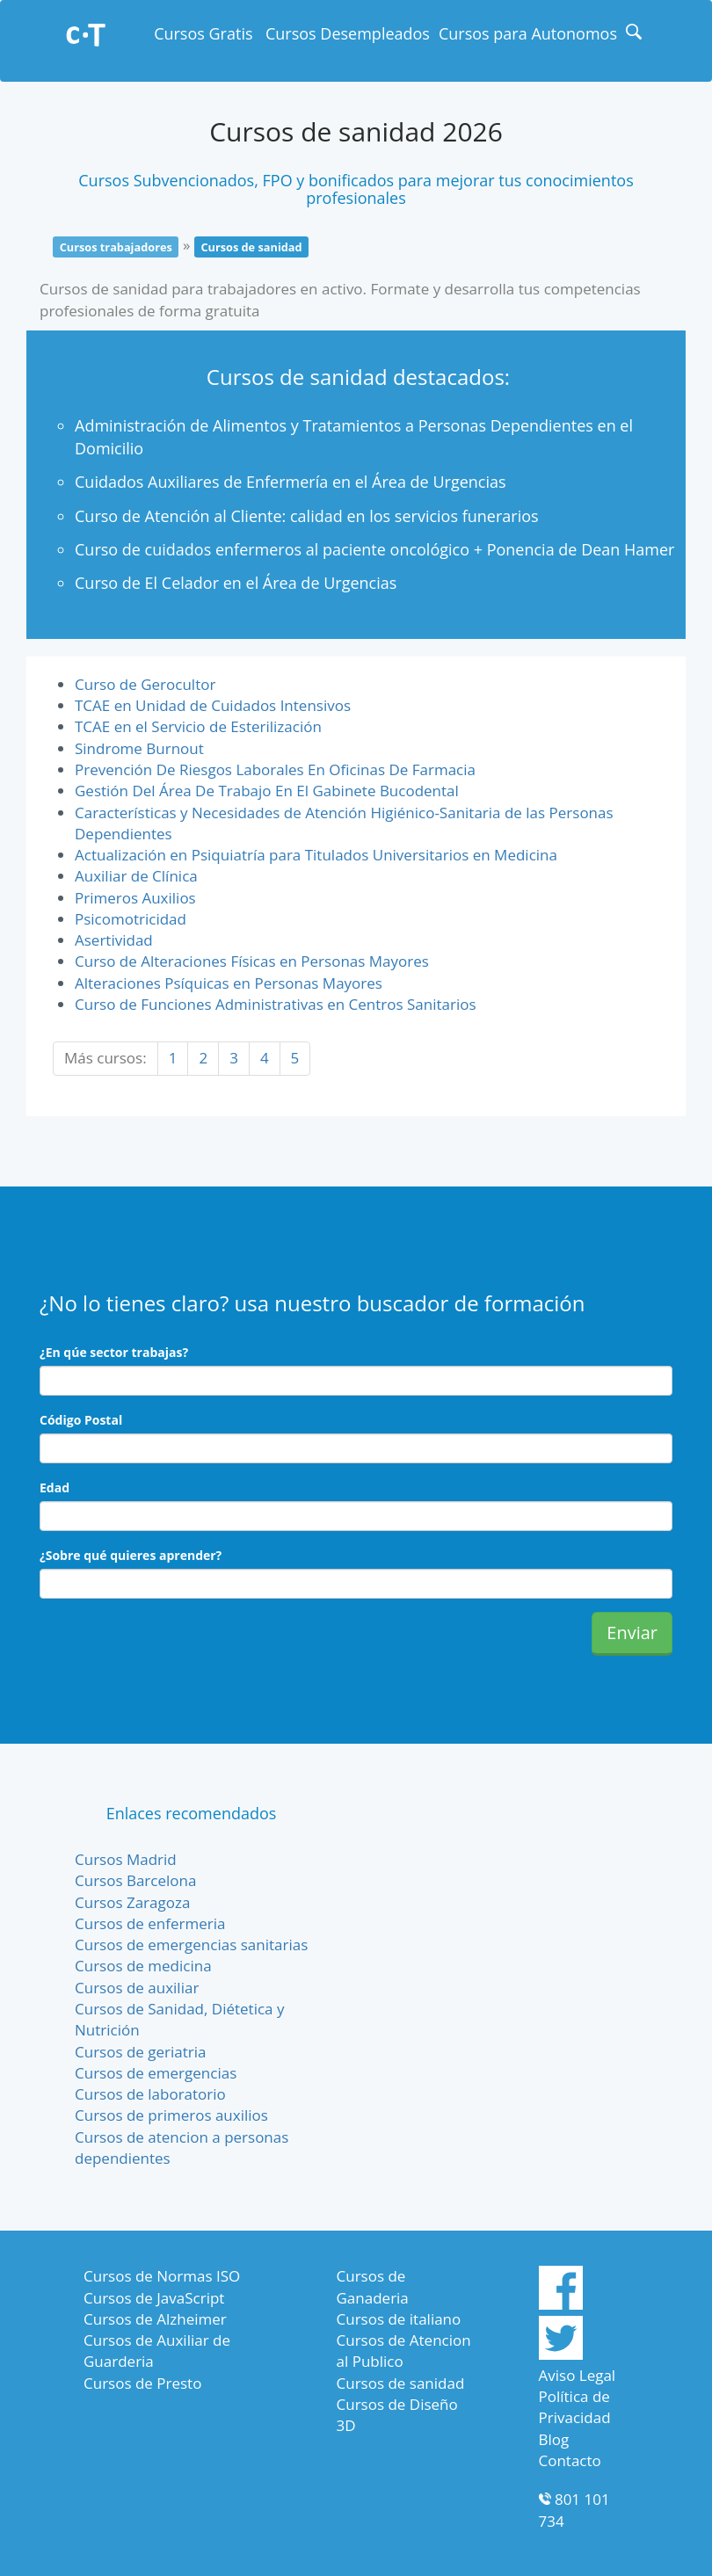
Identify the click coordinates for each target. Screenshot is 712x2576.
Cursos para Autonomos (528, 33)
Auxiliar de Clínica (136, 876)
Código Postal (81, 1419)
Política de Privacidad (575, 2406)
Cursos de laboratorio (150, 2094)
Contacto (570, 2460)
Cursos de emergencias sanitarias (191, 1944)
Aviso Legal (577, 2375)
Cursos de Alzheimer (155, 2319)
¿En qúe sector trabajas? (114, 1352)
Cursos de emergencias (155, 2073)
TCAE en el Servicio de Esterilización (198, 726)
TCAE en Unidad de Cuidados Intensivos (213, 705)
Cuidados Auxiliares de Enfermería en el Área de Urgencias (290, 481)
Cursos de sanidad (401, 2383)
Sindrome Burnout (139, 748)
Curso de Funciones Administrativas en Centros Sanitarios (275, 1004)
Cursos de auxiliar (137, 1987)
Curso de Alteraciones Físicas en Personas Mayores (252, 961)
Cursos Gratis (203, 33)
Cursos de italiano (399, 2319)
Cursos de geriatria (141, 2052)
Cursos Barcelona (135, 1880)
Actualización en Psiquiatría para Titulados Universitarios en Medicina (316, 855)
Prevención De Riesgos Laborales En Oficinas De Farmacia (275, 769)
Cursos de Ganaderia (373, 2286)
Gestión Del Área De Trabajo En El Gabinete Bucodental (267, 790)
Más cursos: (105, 1058)
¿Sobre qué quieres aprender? (131, 1555)
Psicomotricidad (130, 919)
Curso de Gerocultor (145, 684)
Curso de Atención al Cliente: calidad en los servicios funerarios (307, 515)
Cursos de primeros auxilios (171, 2115)
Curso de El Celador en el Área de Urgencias (235, 582)
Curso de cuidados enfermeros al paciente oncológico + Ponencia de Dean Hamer (374, 549)
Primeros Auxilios (135, 898)
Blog (554, 2439)
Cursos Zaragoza (132, 1902)
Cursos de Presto (142, 2383)
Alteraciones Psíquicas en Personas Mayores (228, 983)
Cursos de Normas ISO (162, 2276)
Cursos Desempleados (347, 33)
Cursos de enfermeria (150, 1923)
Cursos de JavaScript (154, 2298)
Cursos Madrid (126, 1859)
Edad (54, 1487)
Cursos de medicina (143, 1966)
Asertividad (114, 940)
